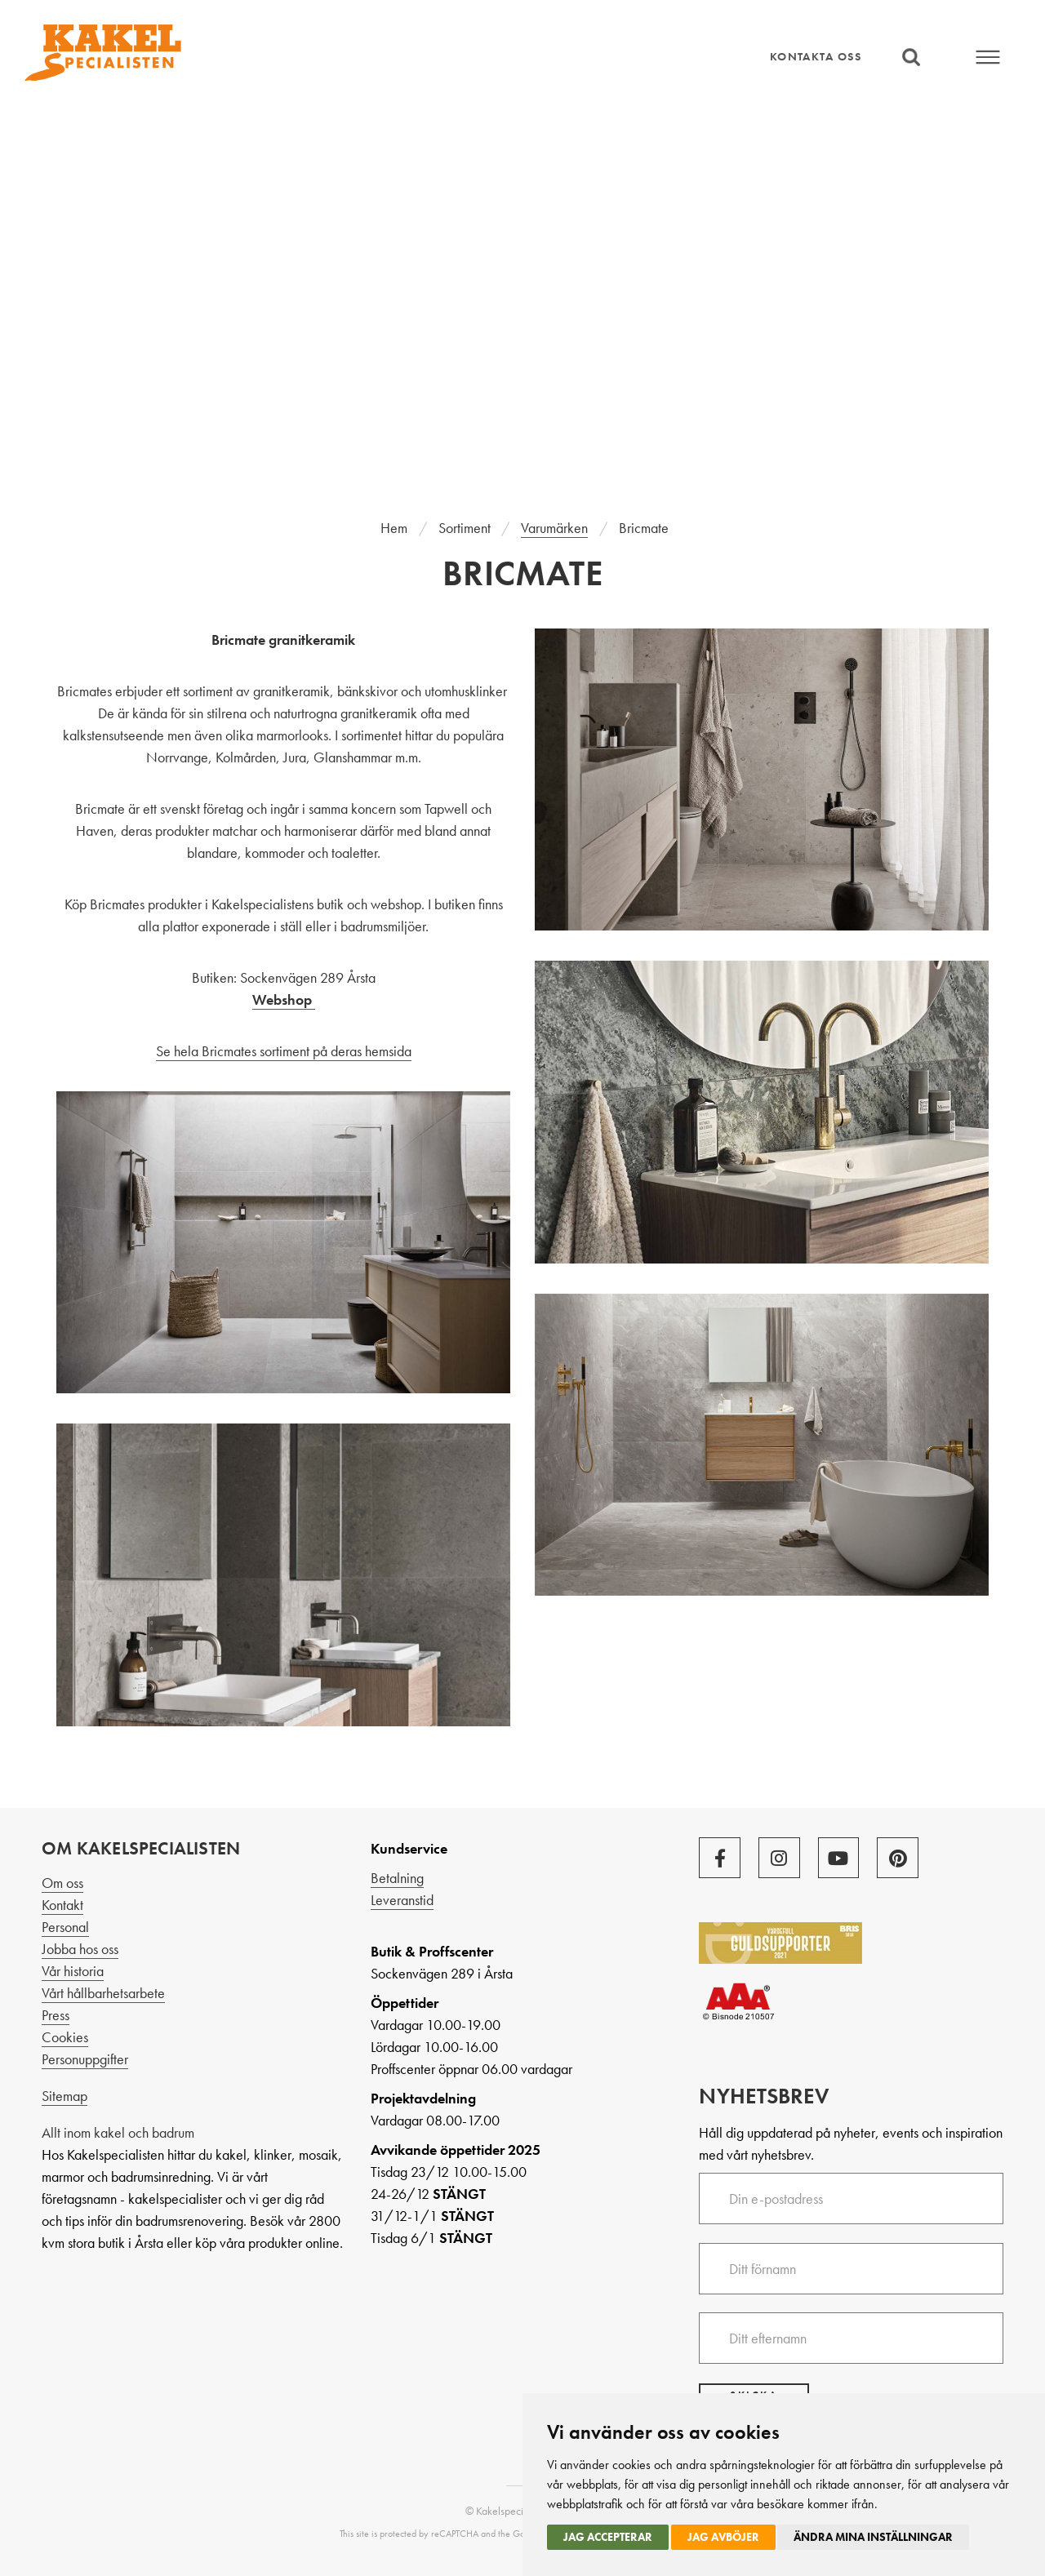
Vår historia (73, 1970)
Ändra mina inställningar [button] (873, 2536)
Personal (65, 1926)
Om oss (62, 1882)
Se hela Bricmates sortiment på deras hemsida (283, 1051)
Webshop (283, 999)
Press (55, 2014)
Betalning (397, 1877)
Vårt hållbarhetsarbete (103, 1992)
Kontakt (62, 1904)
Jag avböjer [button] (723, 2536)
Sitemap (64, 2095)
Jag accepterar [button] (607, 2536)
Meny (988, 57)
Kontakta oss (815, 56)
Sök (911, 57)
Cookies (65, 2036)
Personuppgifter (85, 2059)
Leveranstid (402, 1899)
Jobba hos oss (80, 1948)
